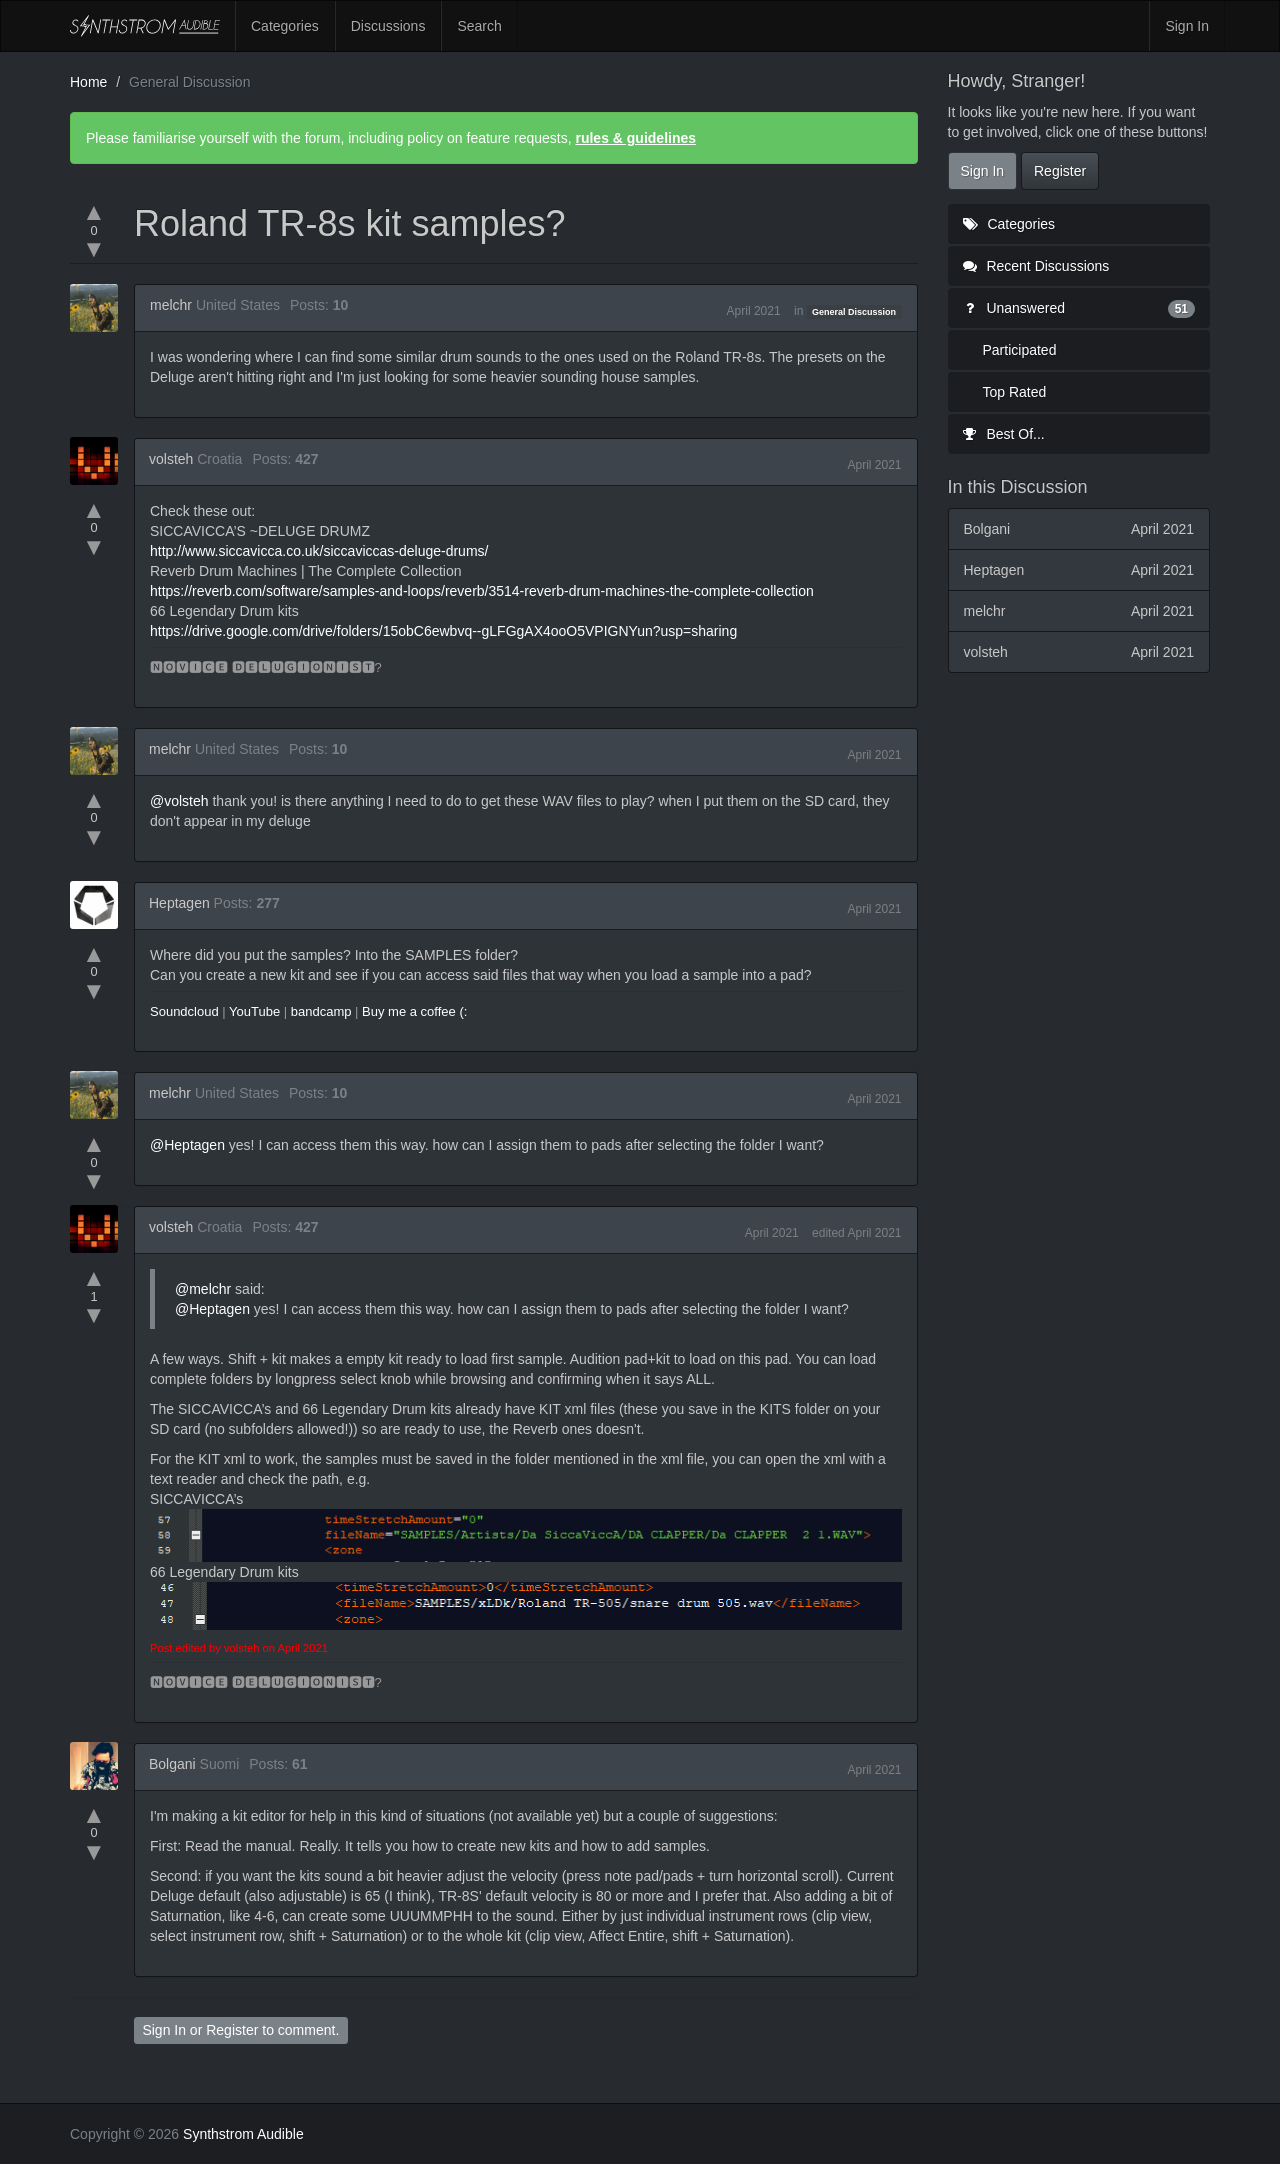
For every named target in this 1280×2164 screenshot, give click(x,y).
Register (232, 2030)
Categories (285, 26)
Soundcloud (184, 1011)
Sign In (1187, 26)
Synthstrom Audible (145, 26)
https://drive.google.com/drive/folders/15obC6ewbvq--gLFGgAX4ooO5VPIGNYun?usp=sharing (443, 631)
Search (479, 26)
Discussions (388, 26)
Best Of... (1004, 434)
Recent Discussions (1036, 266)
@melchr (203, 1289)
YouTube (254, 1011)
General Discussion (854, 312)
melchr (171, 305)
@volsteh (179, 801)
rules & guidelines (635, 138)
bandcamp (321, 1011)
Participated (1020, 350)
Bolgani (172, 1764)
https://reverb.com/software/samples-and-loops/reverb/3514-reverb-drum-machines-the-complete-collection (482, 591)
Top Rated (1015, 392)
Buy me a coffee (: (414, 1011)
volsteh (171, 459)
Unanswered (1079, 308)
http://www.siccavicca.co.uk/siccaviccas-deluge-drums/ (319, 551)
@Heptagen (187, 1145)
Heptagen (179, 903)
